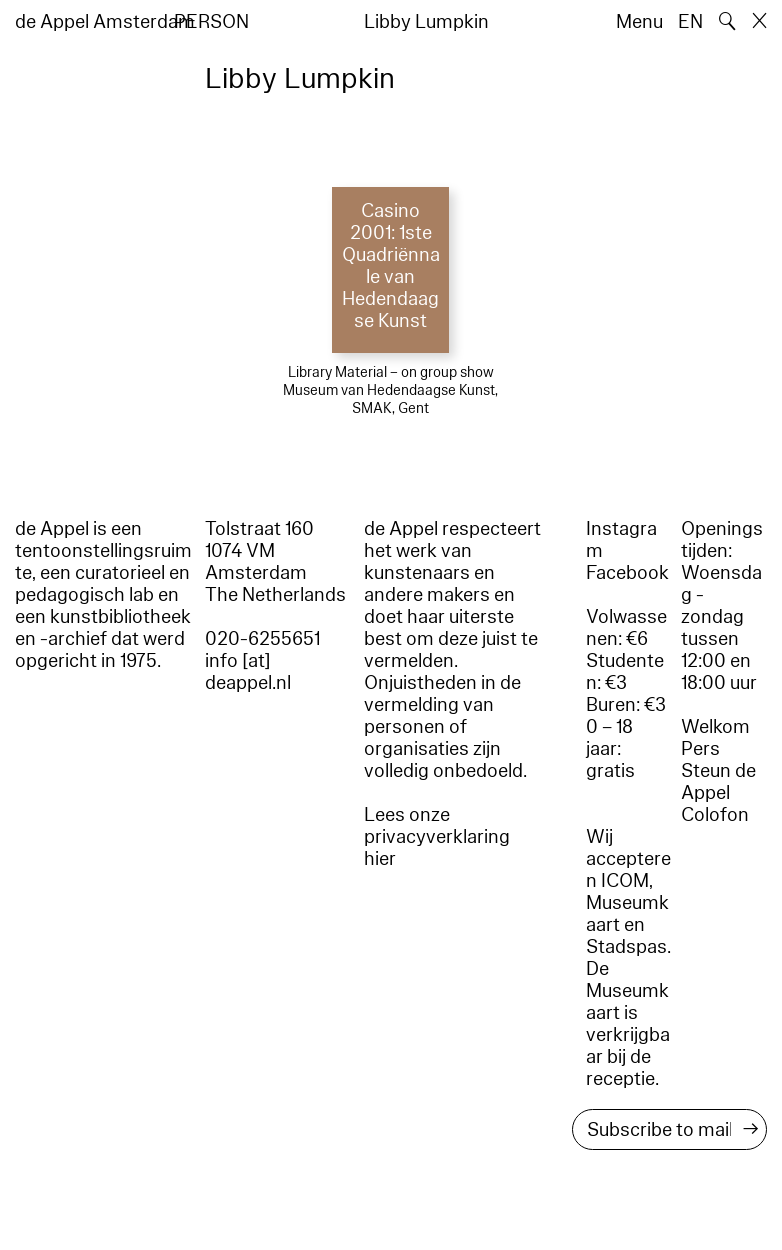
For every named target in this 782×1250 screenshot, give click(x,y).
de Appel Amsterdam (105, 22)
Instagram (621, 540)
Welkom (715, 727)
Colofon (715, 815)
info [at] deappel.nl (248, 672)
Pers (700, 749)
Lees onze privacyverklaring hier (437, 837)
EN (690, 22)
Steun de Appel (718, 782)
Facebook (627, 573)
